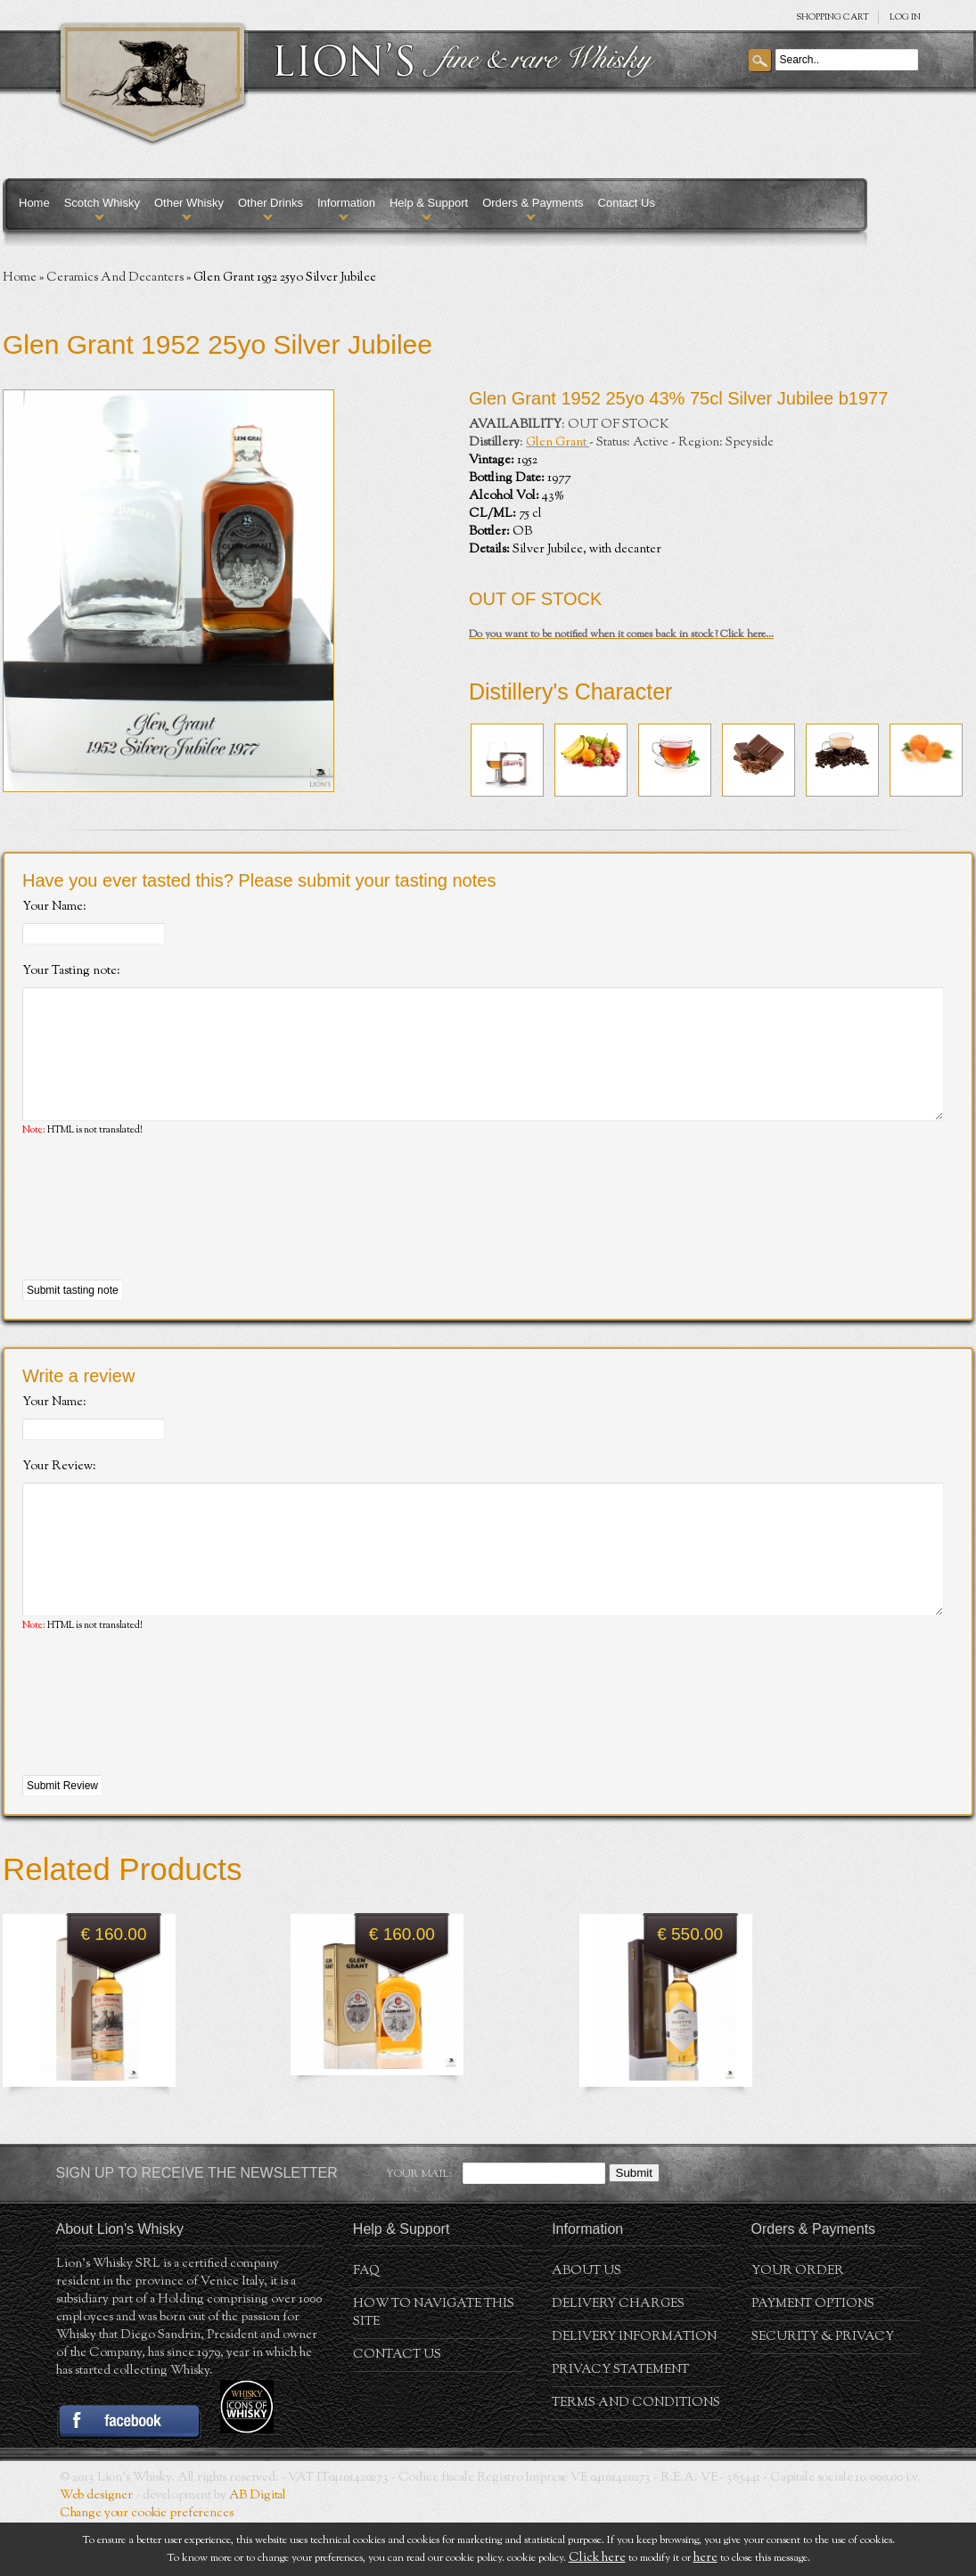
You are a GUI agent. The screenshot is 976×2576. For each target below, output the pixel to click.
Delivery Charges (618, 2358)
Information (346, 202)
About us (586, 2325)
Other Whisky (189, 202)
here (705, 2558)
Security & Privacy (822, 2391)
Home (34, 202)
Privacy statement (620, 2424)
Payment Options (812, 2358)
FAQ (366, 2325)
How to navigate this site (433, 2366)
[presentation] (157, 1236)
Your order (797, 2325)
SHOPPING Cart (832, 17)
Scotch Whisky (102, 202)
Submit (634, 2226)
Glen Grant (557, 443)
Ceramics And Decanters (115, 278)
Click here (597, 2558)
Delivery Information (634, 2391)
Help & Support (429, 202)
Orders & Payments (532, 202)
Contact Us (626, 202)
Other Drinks (270, 202)
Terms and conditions (636, 2457)
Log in (905, 17)
